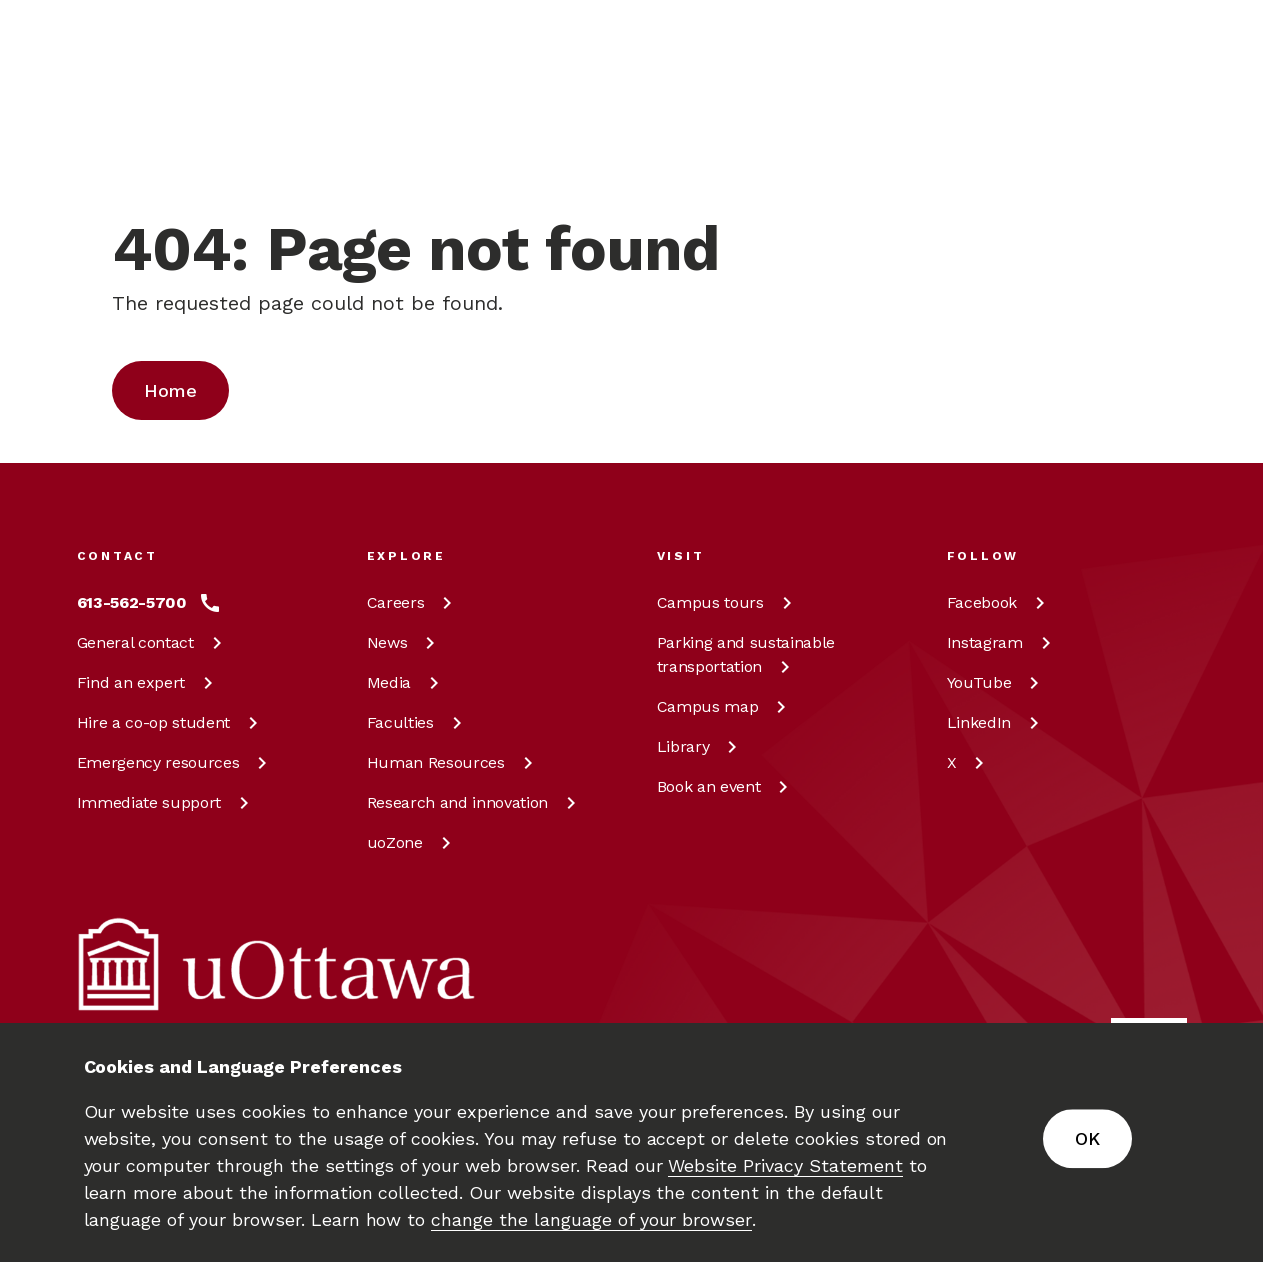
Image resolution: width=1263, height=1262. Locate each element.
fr (1071, 172)
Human (453, 762)
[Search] (558, 125)
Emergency (176, 762)
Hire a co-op (171, 722)
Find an (148, 682)
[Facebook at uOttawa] (999, 603)
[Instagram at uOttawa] (1002, 643)
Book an (726, 786)
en (1072, 126)
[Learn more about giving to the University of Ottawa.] (1137, 44)
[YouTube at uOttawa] (997, 683)
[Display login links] (1156, 150)
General (153, 642)
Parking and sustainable (746, 654)
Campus (728, 602)
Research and (475, 802)
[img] (155, 45)
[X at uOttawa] (969, 763)
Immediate (166, 802)
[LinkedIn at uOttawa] (996, 723)
